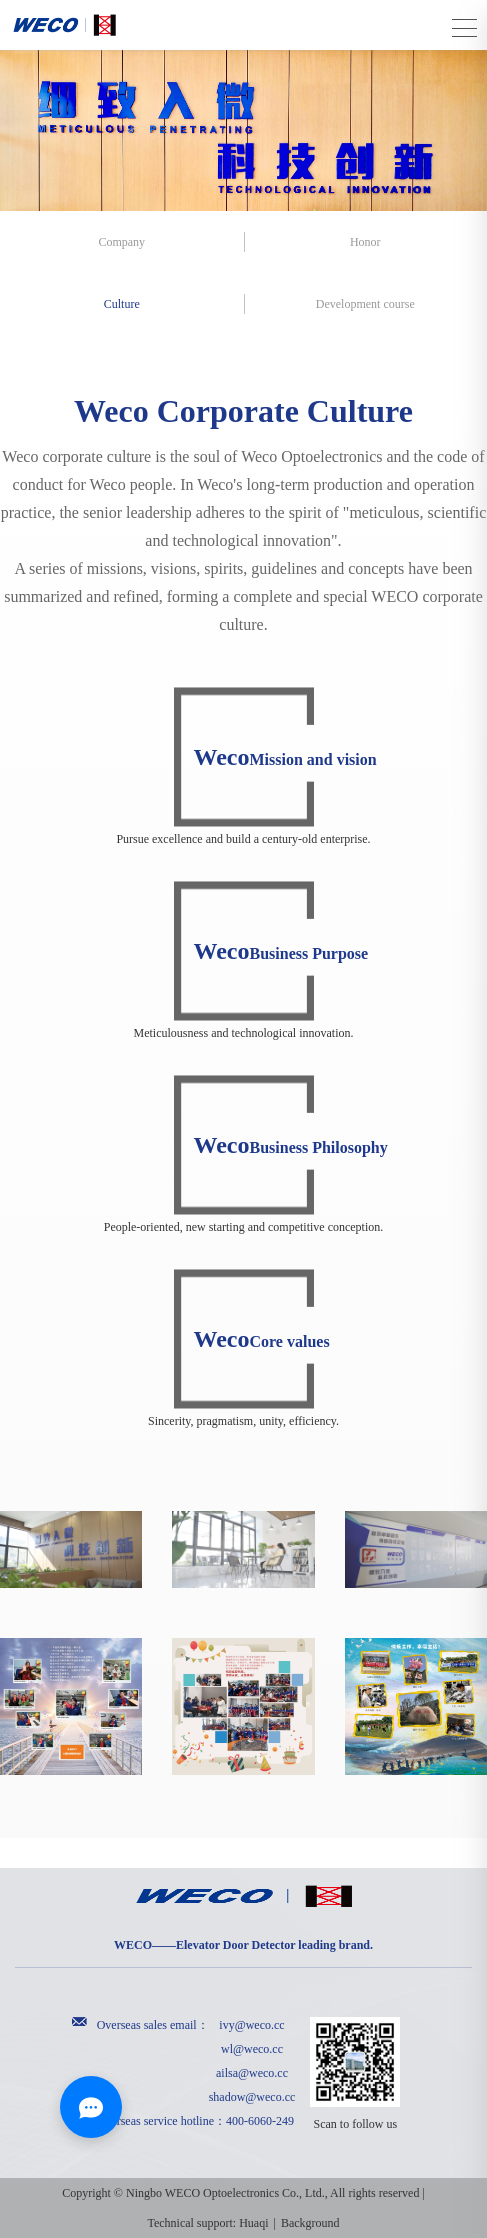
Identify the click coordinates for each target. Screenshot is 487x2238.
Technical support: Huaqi (207, 2223)
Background (310, 2223)
